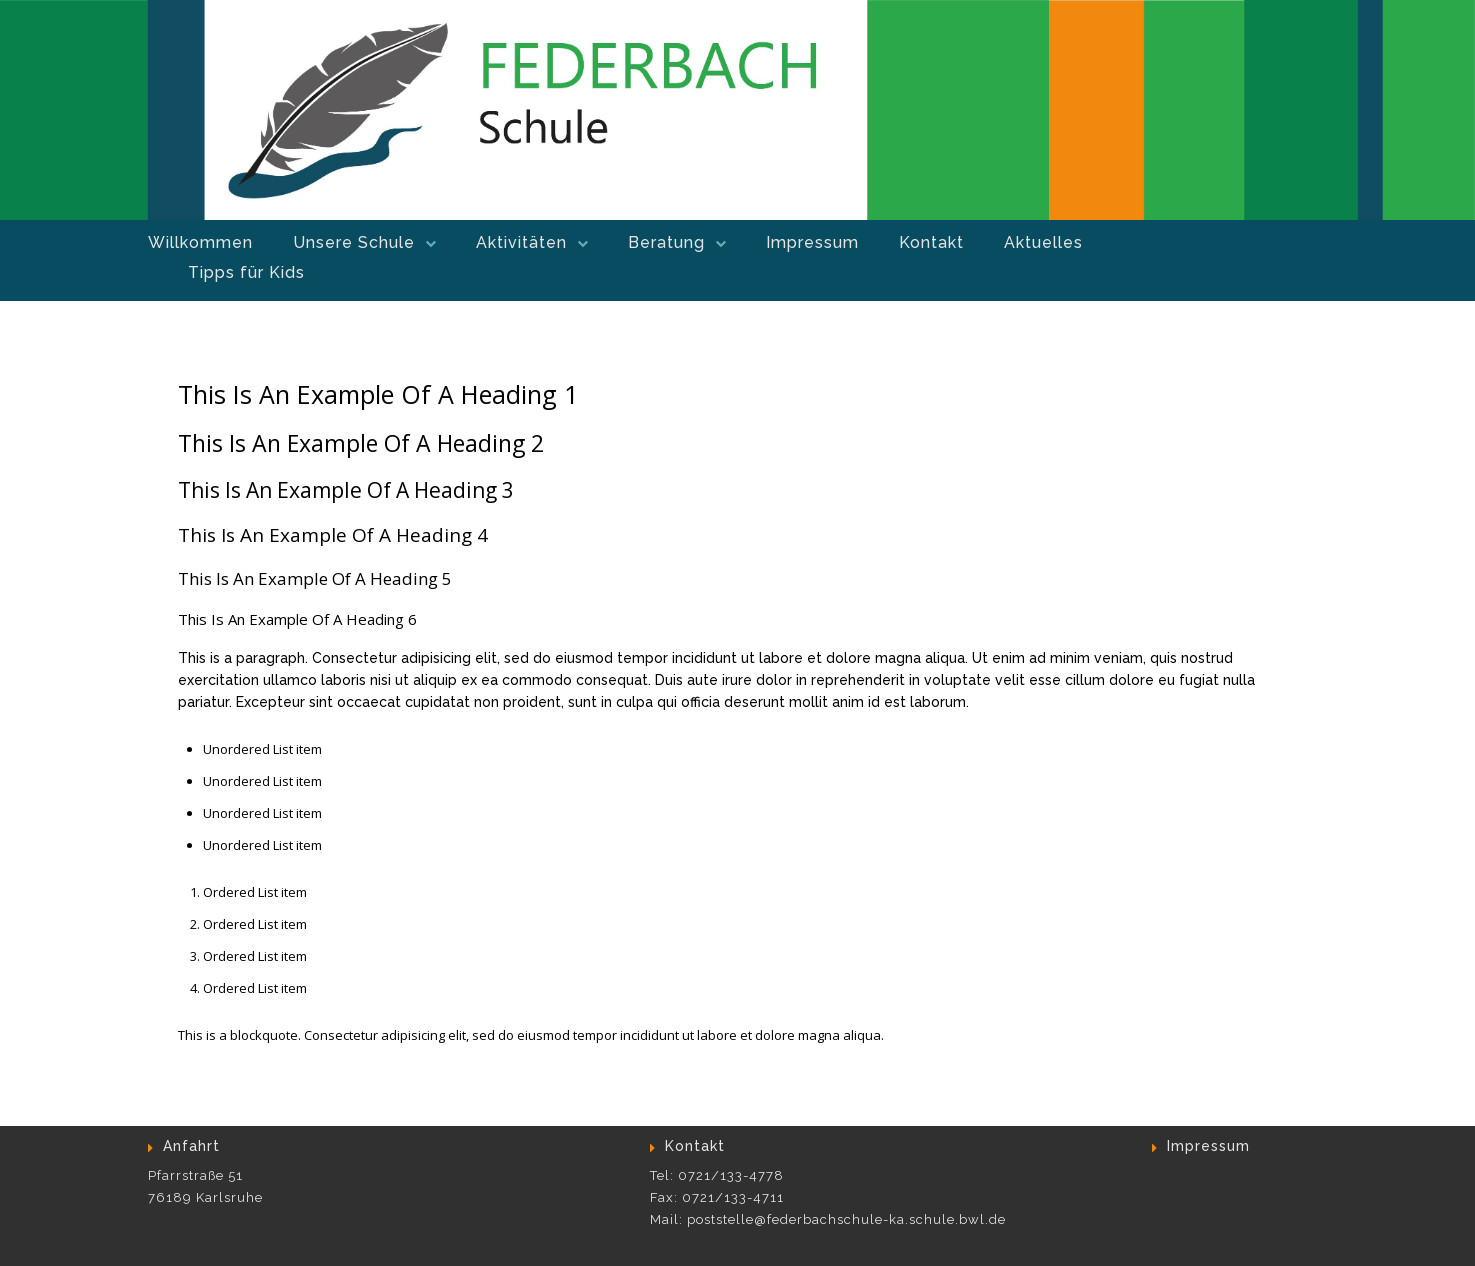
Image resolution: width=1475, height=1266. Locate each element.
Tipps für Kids (246, 272)
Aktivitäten (521, 242)
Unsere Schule (354, 242)
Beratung (666, 242)
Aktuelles (1043, 242)
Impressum (812, 242)
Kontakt (931, 242)
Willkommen (200, 242)
